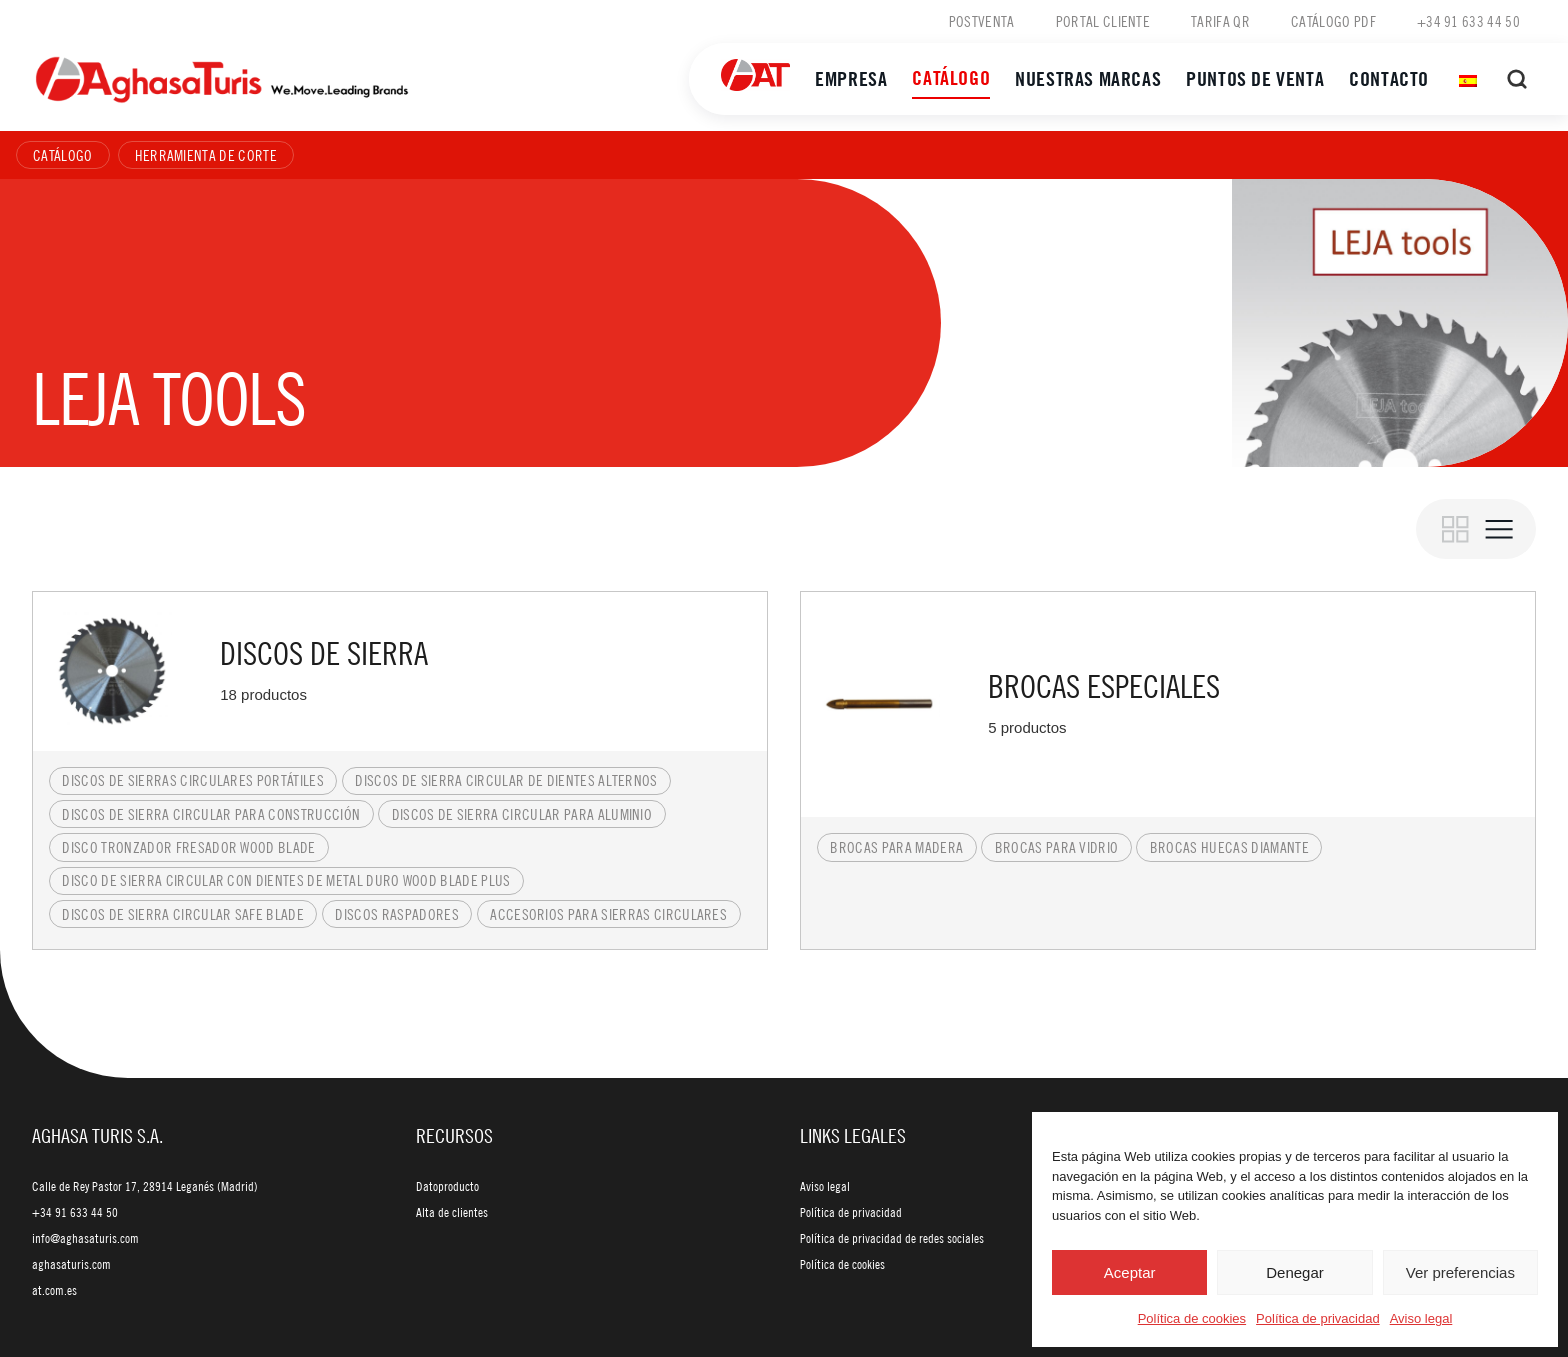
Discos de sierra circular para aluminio (522, 814)
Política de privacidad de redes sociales (892, 1238)
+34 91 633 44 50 (1468, 21)
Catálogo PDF (1333, 21)
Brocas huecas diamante (1229, 847)
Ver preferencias (1460, 1272)
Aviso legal (1421, 1318)
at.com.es (54, 1290)
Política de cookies (1192, 1318)
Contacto (1389, 78)
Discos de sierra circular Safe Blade (183, 914)
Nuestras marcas (1088, 78)
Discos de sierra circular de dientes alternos (506, 780)
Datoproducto (447, 1186)
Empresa (851, 78)
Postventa (982, 21)
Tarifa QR (1220, 21)
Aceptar (1130, 1272)
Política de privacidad (1318, 1318)
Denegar (1295, 1272)
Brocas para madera (896, 847)
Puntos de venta (1255, 78)
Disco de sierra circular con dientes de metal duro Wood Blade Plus (286, 880)
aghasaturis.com (71, 1264)
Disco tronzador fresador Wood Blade (188, 847)
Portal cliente (1103, 21)
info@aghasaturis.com (85, 1238)
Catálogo (951, 77)
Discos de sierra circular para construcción (211, 814)
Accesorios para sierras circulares (608, 914)
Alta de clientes (452, 1212)
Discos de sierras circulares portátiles (192, 780)
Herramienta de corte (206, 155)
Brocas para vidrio (1057, 847)
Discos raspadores (396, 914)
